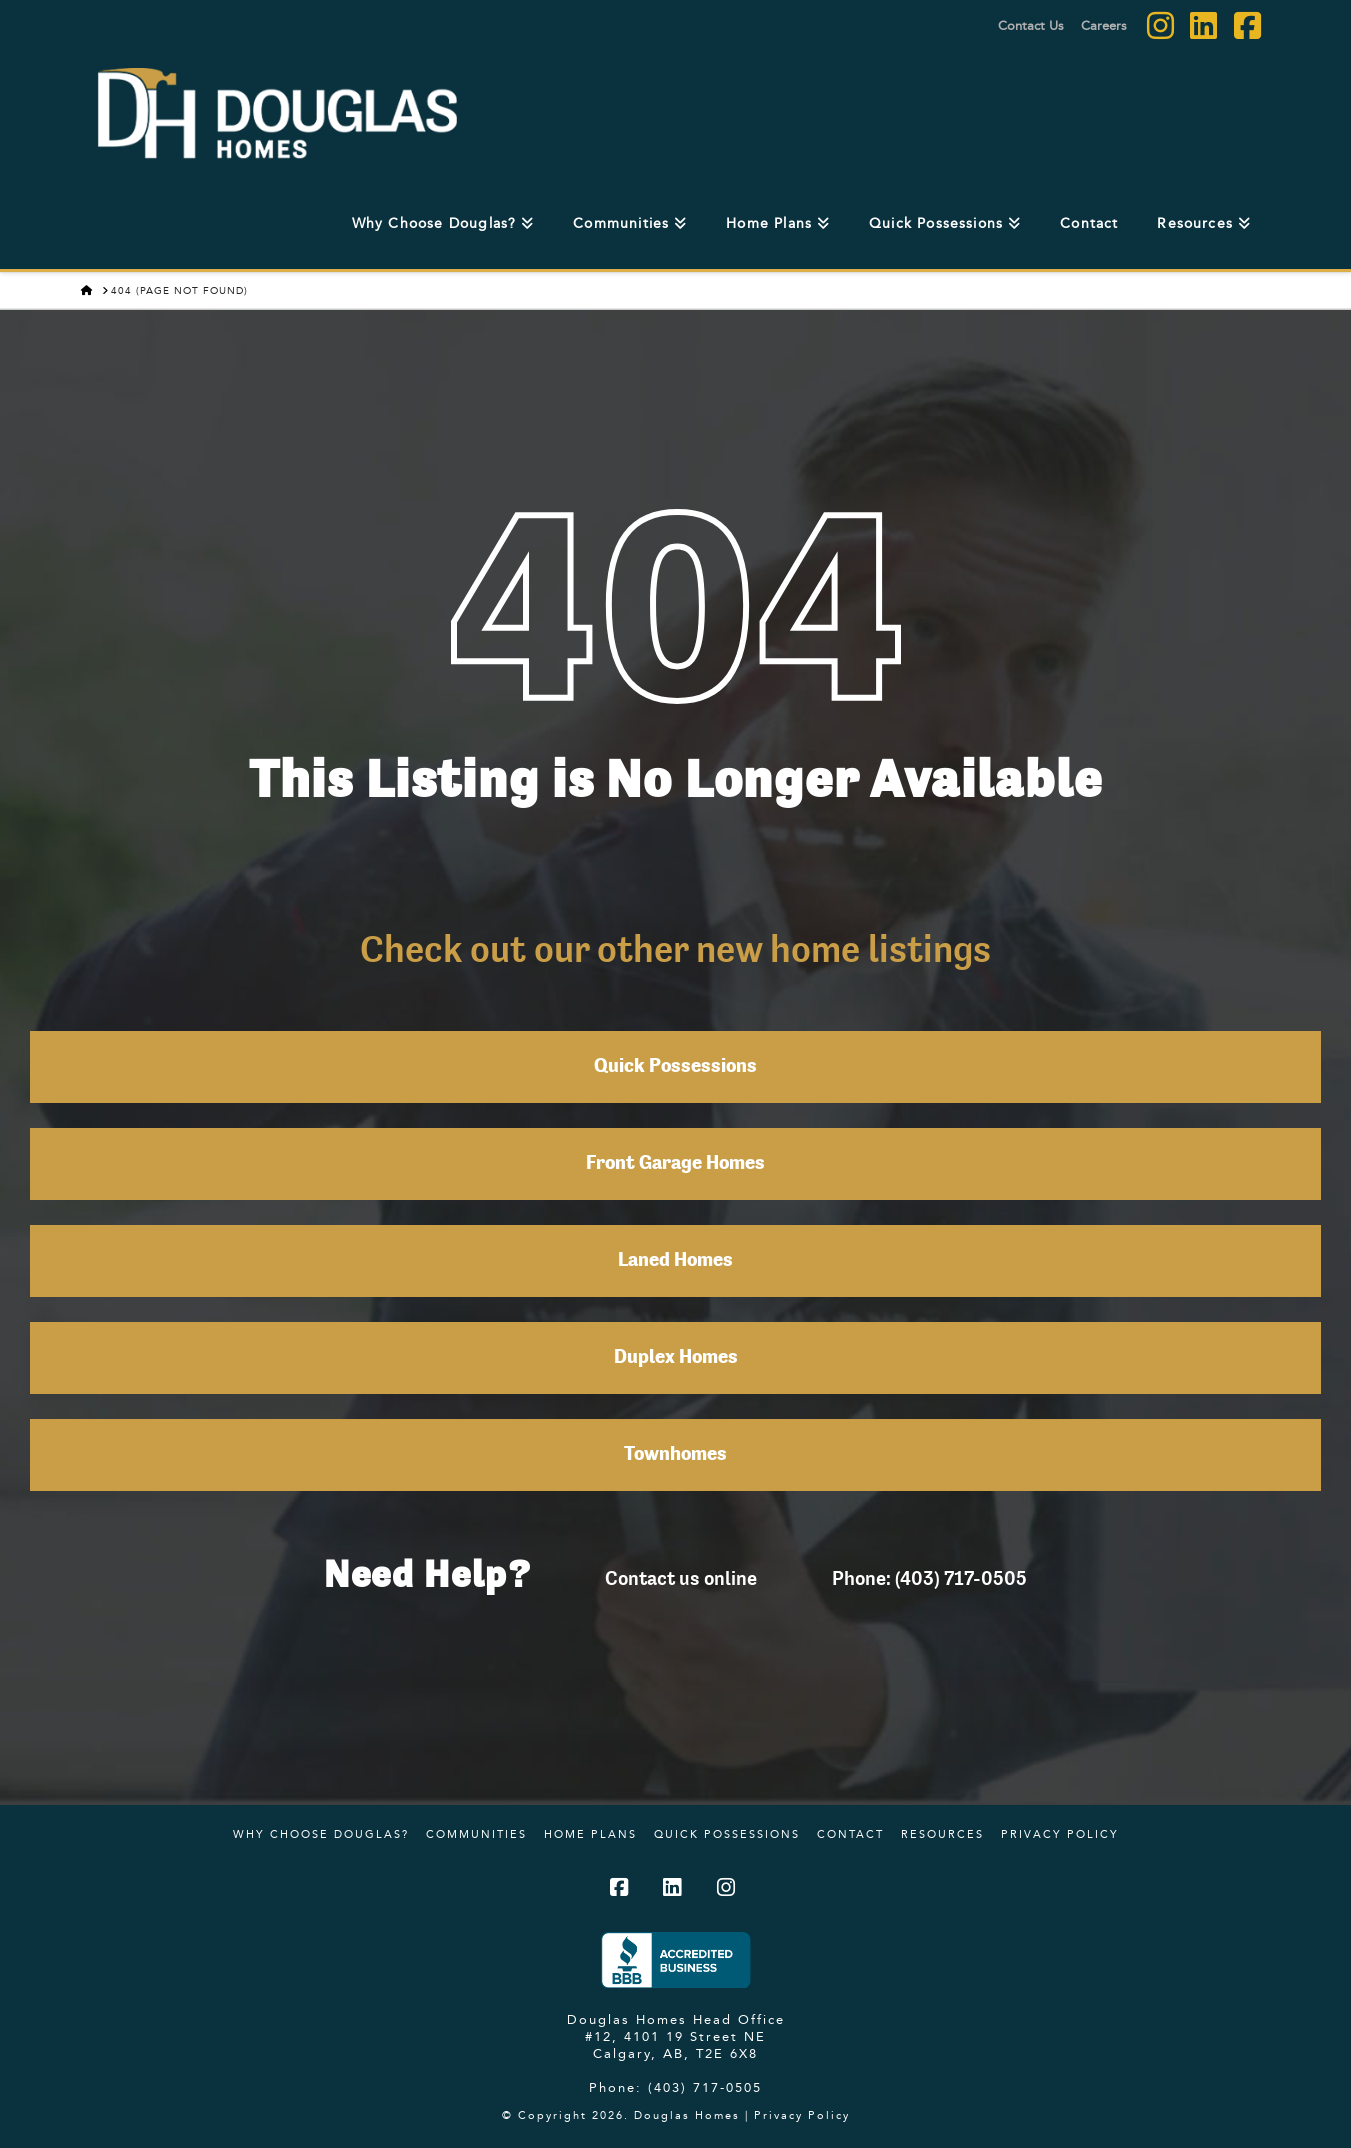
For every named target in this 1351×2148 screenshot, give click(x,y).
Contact (850, 1834)
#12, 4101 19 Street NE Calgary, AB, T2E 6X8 (675, 2044)
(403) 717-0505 (705, 2087)
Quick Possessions (675, 1067)
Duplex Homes (676, 1358)
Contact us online (681, 1578)
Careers (1104, 25)
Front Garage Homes (675, 1164)
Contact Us (1031, 25)
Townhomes (675, 1455)
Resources (942, 1834)
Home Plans (590, 1834)
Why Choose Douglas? (321, 1834)
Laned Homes (675, 1261)
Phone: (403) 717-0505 (929, 1578)
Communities (476, 1834)
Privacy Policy (1060, 1834)
